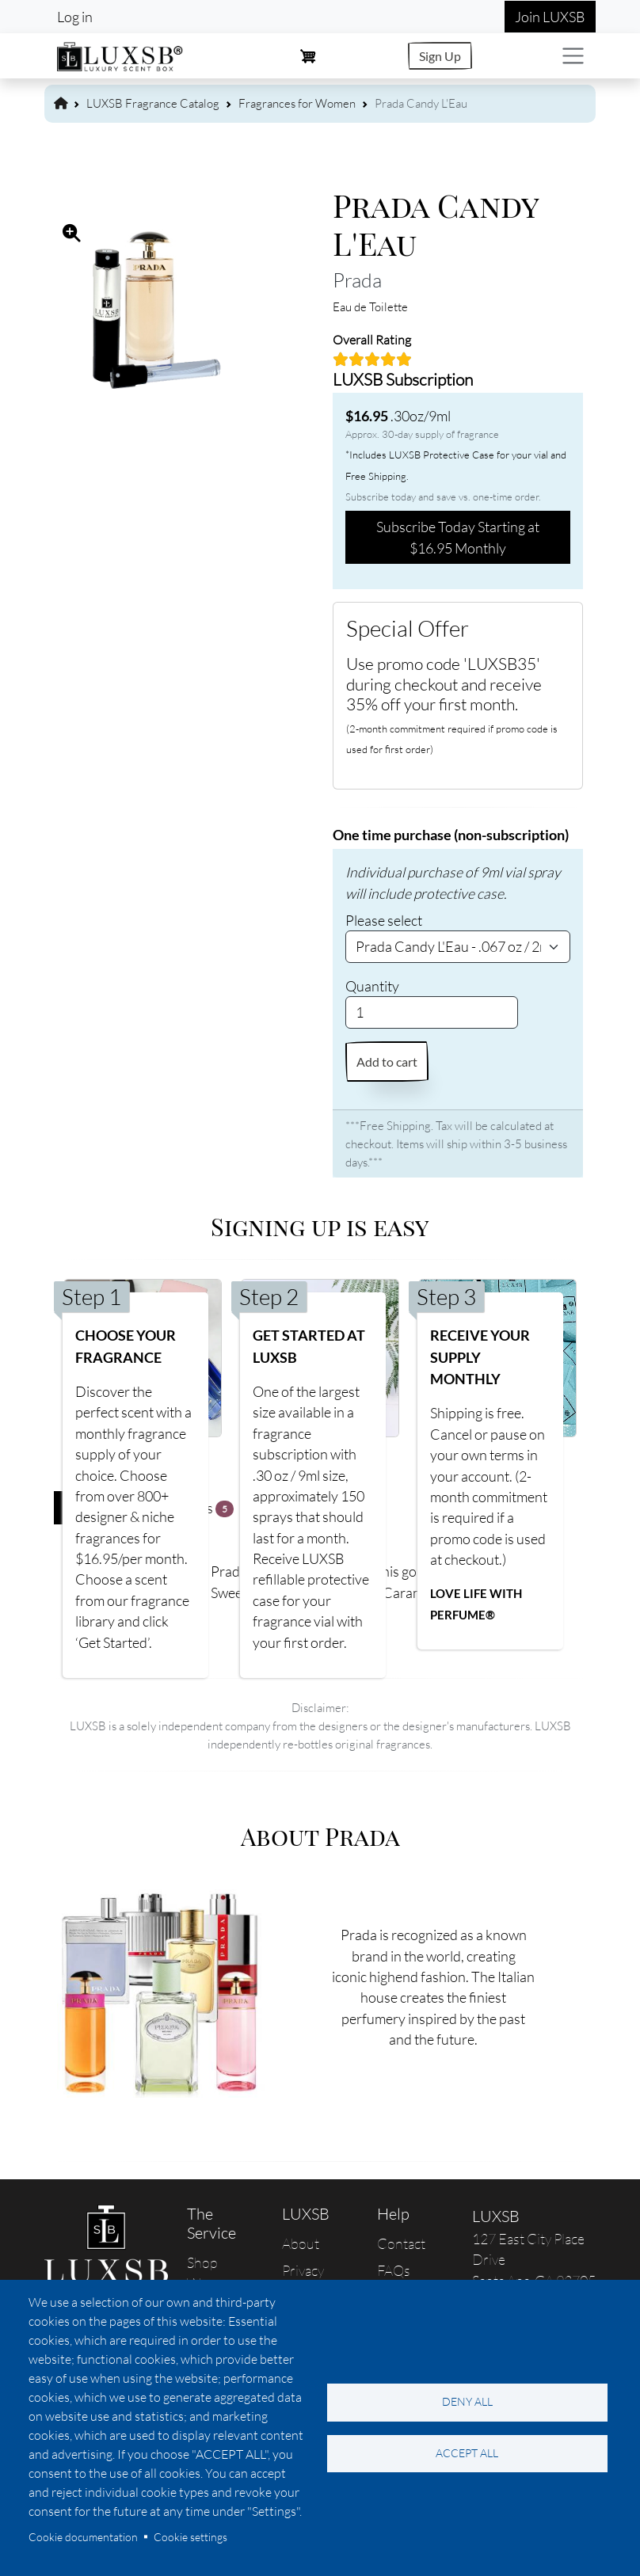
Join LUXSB (550, 16)
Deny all (467, 2401)
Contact (401, 2243)
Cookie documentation (83, 2537)
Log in (75, 16)
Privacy (303, 2270)
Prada (357, 280)
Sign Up (440, 55)
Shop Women (210, 2273)
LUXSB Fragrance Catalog (152, 103)
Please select (383, 920)
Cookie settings (190, 2537)
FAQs (393, 2270)
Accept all (467, 2453)
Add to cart (386, 1061)
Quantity (372, 986)
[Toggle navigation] (573, 56)
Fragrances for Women (297, 103)
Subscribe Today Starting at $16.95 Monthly (457, 537)
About (300, 2243)
